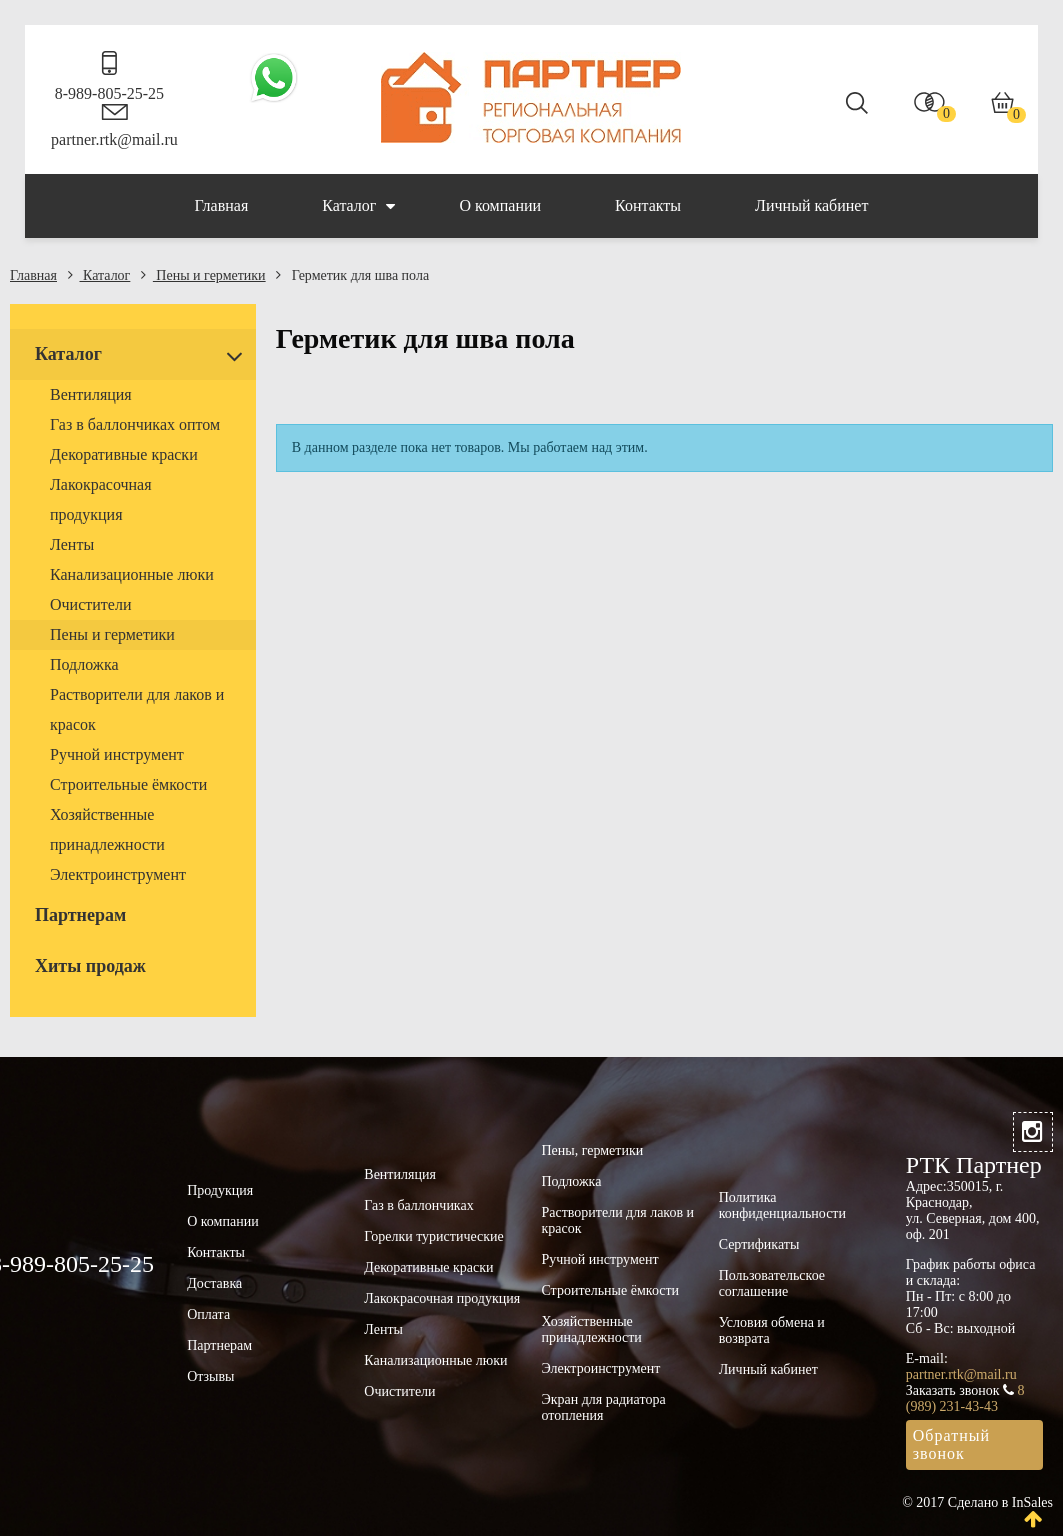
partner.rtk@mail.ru (114, 139)
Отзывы (210, 1376)
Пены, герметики (592, 1150)
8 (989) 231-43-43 (965, 1398)
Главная (222, 205)
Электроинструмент (600, 1368)
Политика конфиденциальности (782, 1205)
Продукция (220, 1190)
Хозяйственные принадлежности (591, 1329)
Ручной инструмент (599, 1259)
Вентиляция (400, 1174)
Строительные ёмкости (610, 1290)
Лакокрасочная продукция (442, 1298)
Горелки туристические (433, 1236)
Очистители (399, 1391)
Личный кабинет (811, 205)
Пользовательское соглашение (772, 1283)
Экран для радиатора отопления (603, 1407)
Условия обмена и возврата (772, 1330)
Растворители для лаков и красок (617, 1220)
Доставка (214, 1283)
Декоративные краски (428, 1267)
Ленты (383, 1329)
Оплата (208, 1314)
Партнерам (219, 1345)
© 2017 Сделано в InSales (977, 1502)
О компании (500, 205)
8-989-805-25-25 (109, 93)
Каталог (358, 206)
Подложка (571, 1181)
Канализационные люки (435, 1360)
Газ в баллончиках (418, 1205)
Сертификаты (759, 1244)
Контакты (648, 205)
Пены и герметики (203, 275)
